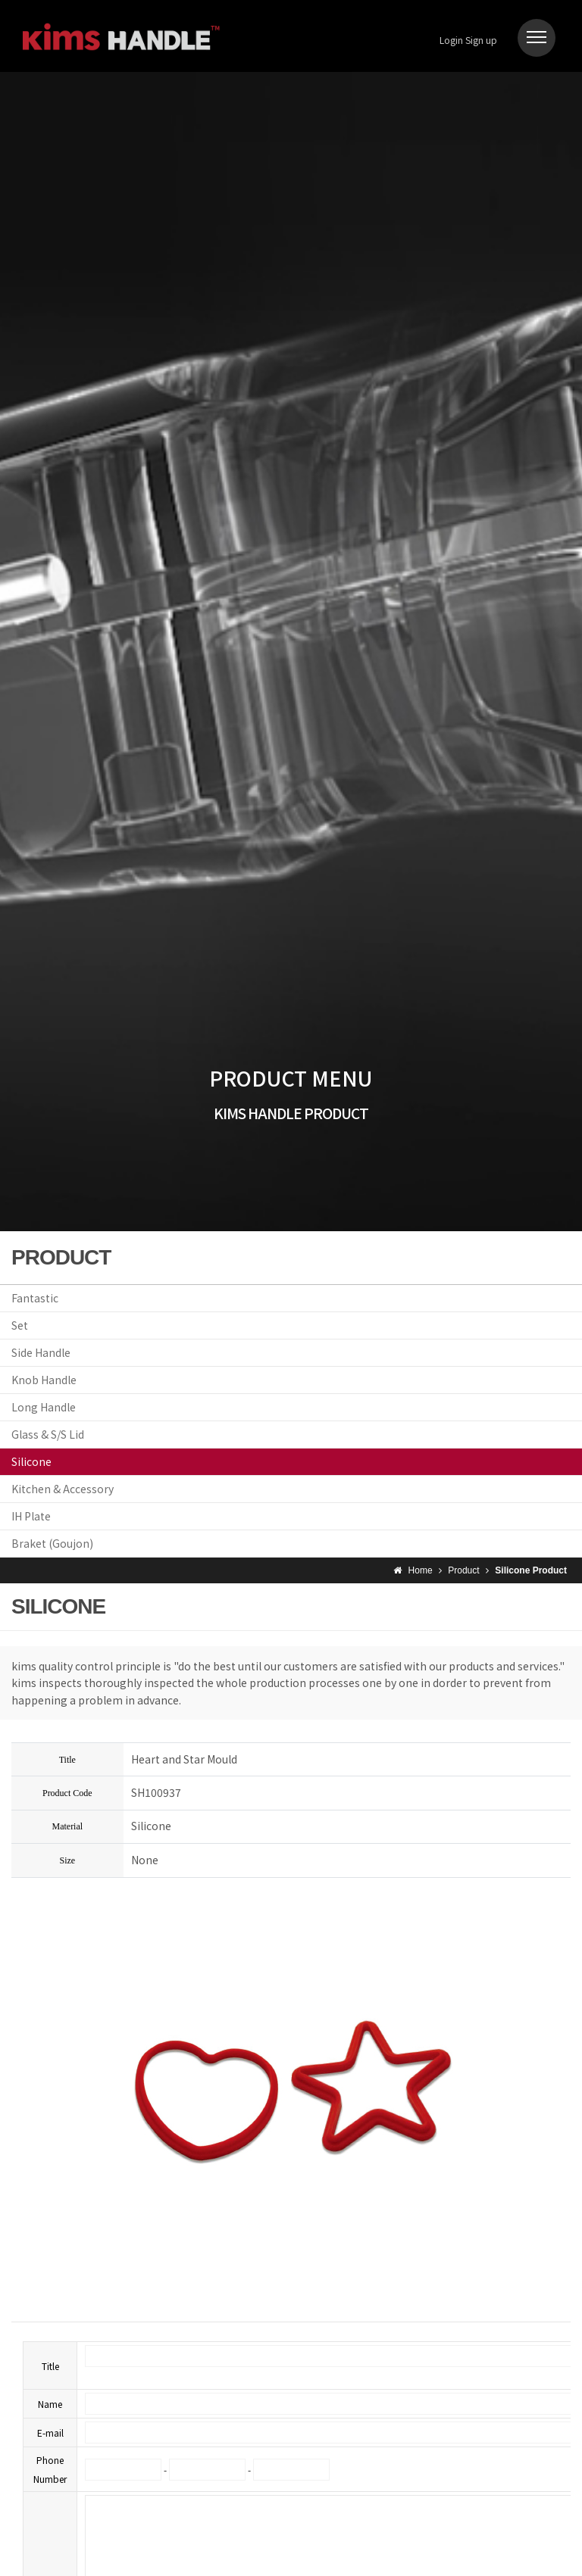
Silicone (31, 1461)
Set (19, 1325)
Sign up (481, 39)
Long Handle (43, 1406)
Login (451, 39)
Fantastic (34, 1297)
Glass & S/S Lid (47, 1434)
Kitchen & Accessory (62, 1488)
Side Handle (40, 1352)
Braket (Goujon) (52, 1543)
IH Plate (31, 1515)
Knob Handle (44, 1379)
